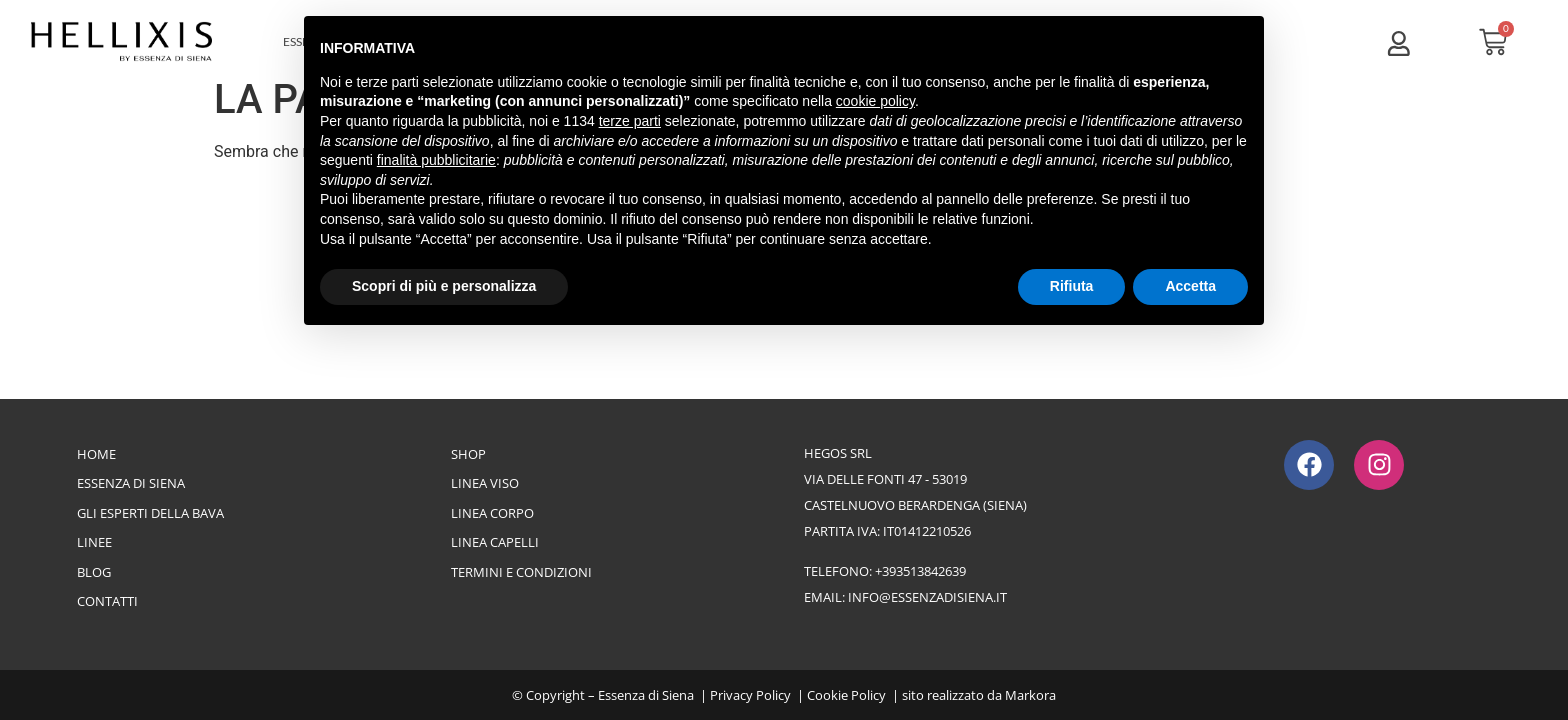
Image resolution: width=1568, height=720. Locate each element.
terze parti (630, 121)
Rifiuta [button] (1072, 286)
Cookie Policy (846, 695)
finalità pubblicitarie (436, 160)
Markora (1030, 695)
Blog (94, 572)
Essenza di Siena (131, 483)
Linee (94, 542)
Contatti (107, 601)
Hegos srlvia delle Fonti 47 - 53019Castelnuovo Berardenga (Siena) (915, 479)
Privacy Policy (750, 695)
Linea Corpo (492, 513)
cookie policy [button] (875, 101)
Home (96, 454)
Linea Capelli (495, 542)
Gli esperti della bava (150, 513)
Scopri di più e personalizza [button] (444, 286)
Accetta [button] (1190, 286)
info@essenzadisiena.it (927, 597)
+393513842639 (920, 571)
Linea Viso (485, 483)
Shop (468, 454)
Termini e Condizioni (521, 572)
